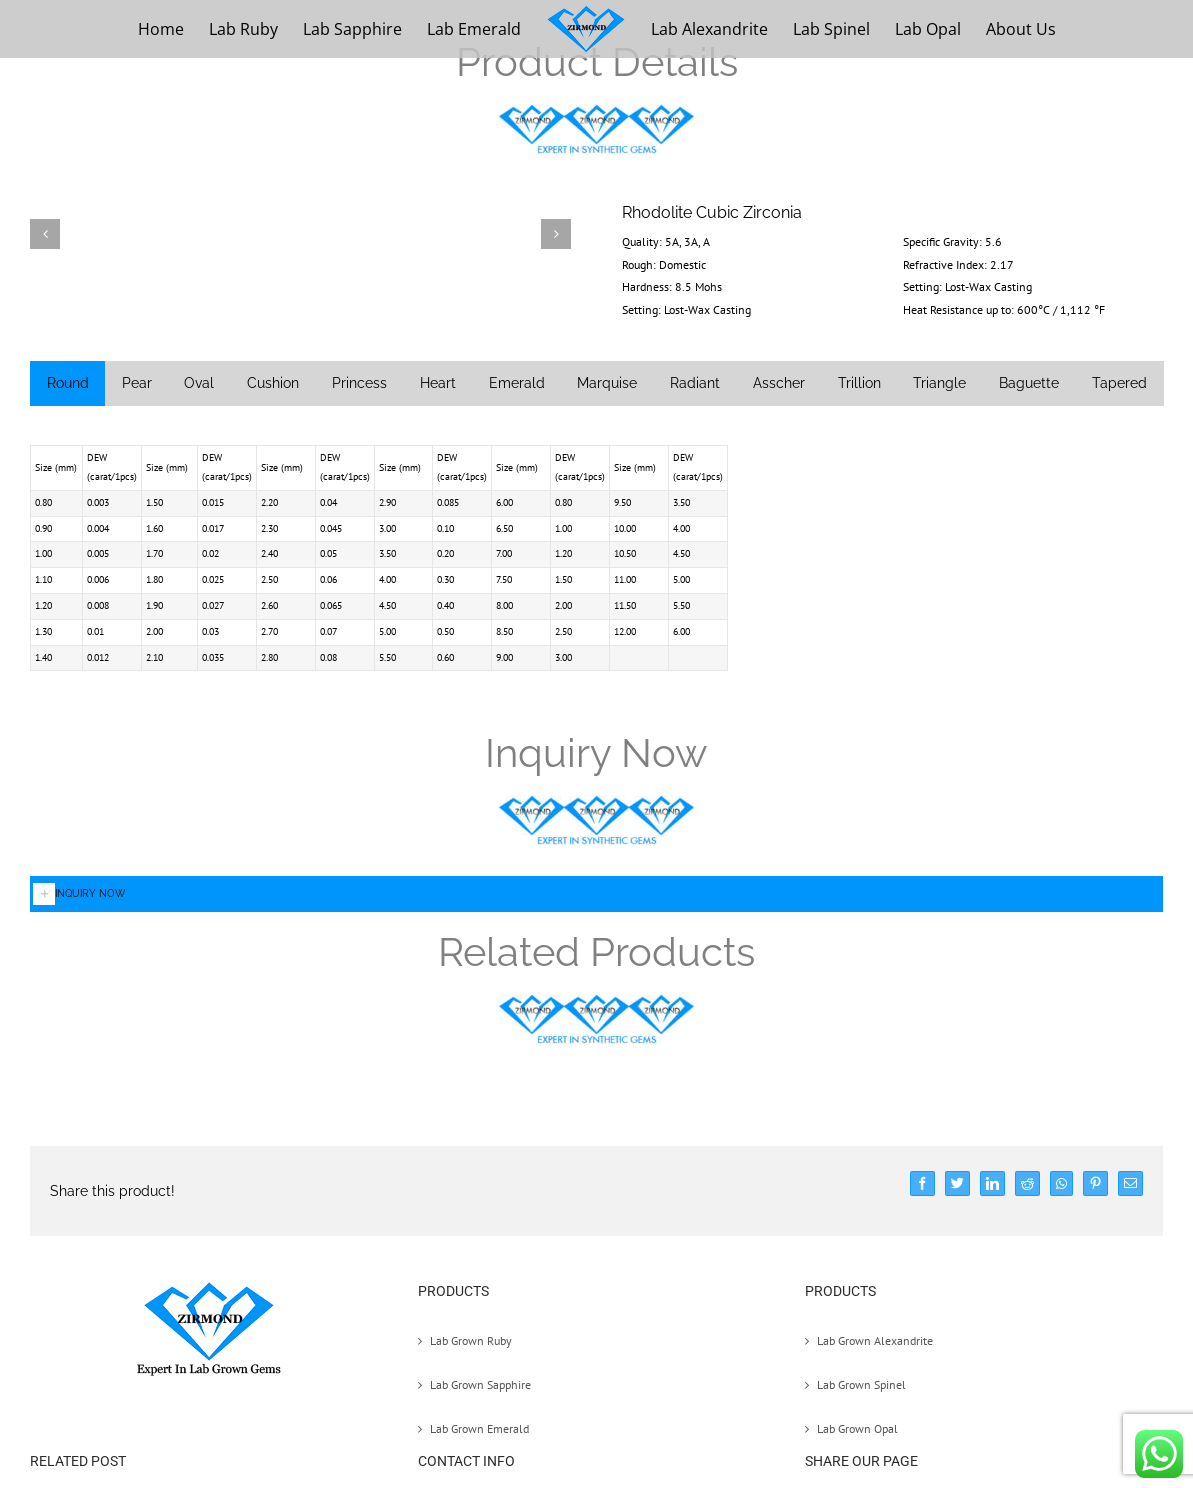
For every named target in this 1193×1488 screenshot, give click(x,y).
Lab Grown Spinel (861, 1384)
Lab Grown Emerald (479, 1428)
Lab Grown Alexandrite (875, 1340)
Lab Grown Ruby (471, 1340)
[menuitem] (160, 29)
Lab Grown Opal (857, 1428)
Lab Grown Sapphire (480, 1384)
